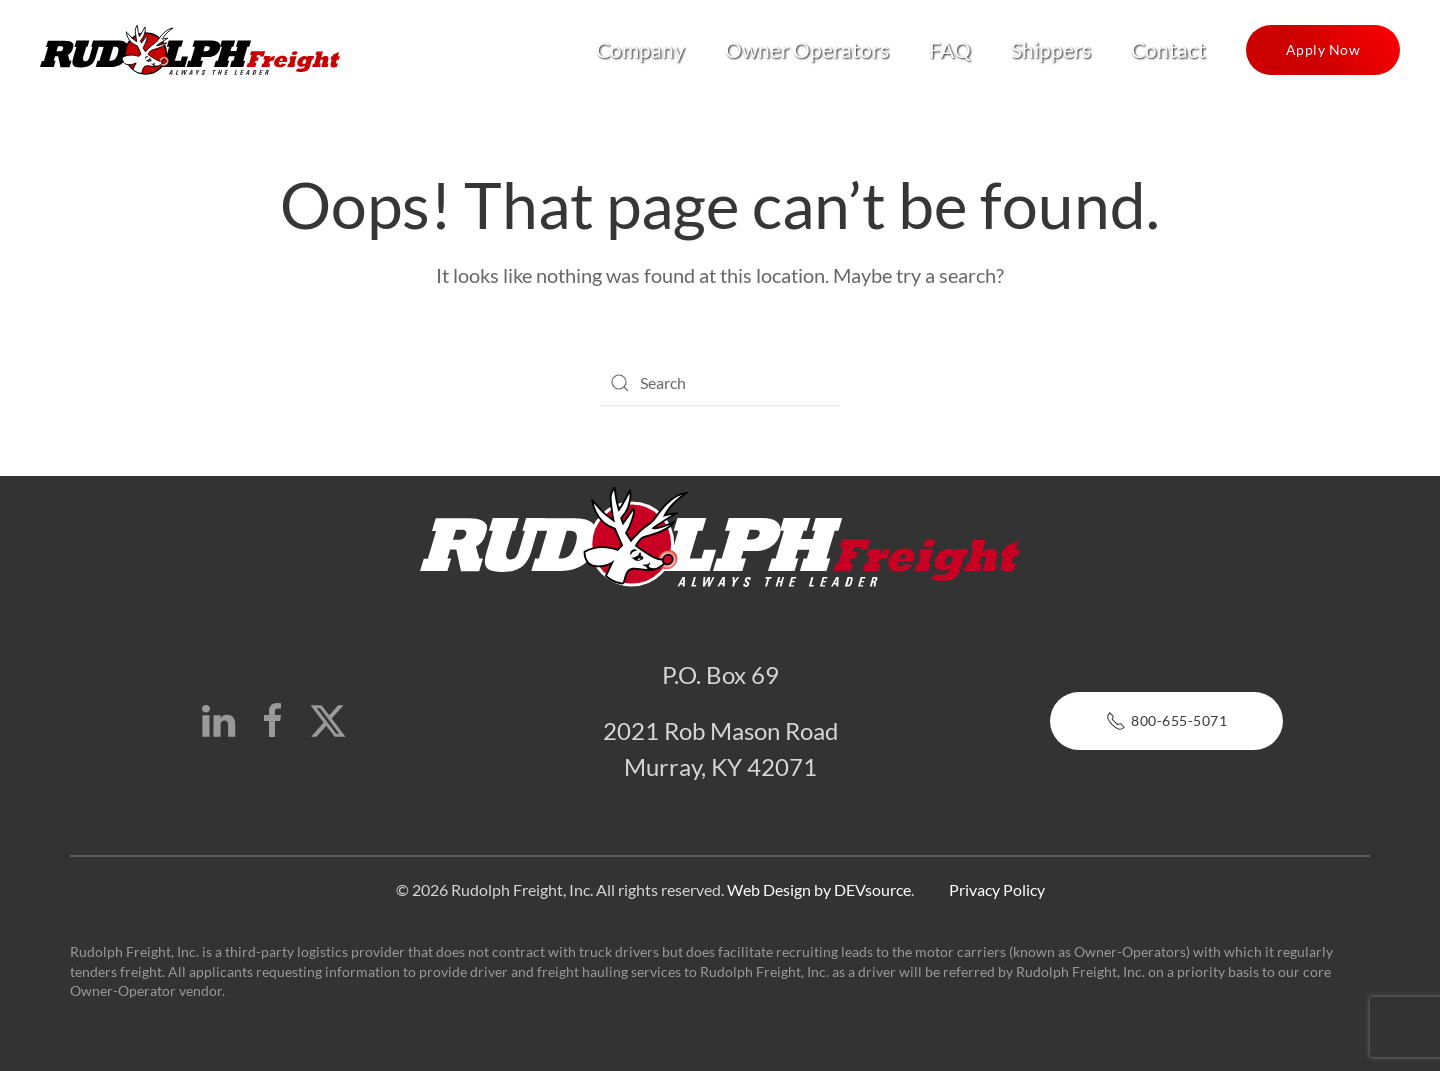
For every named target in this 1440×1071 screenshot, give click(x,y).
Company (640, 49)
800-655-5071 (1166, 721)
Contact (1168, 49)
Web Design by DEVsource (819, 889)
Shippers (1051, 49)
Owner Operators (807, 49)
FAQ (950, 49)
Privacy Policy (997, 889)
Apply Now (1323, 49)
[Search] (720, 383)
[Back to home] (190, 50)
